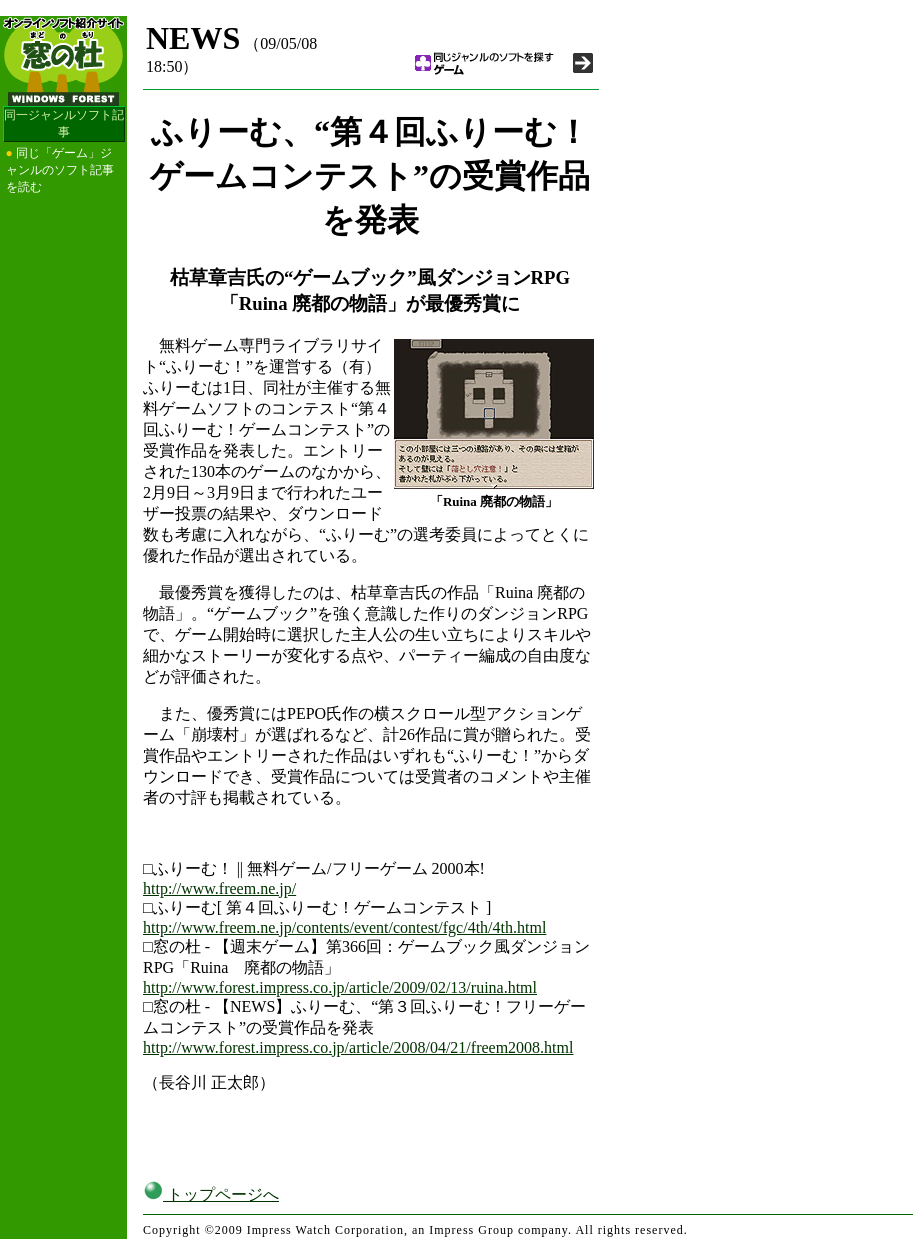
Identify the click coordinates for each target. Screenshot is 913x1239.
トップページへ (211, 1194)
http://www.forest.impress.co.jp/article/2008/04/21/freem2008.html (358, 1047)
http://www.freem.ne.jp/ (219, 888)
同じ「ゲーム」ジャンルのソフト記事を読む (60, 170)
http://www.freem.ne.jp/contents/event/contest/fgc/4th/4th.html (344, 927)
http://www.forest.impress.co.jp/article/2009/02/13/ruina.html (340, 987)
